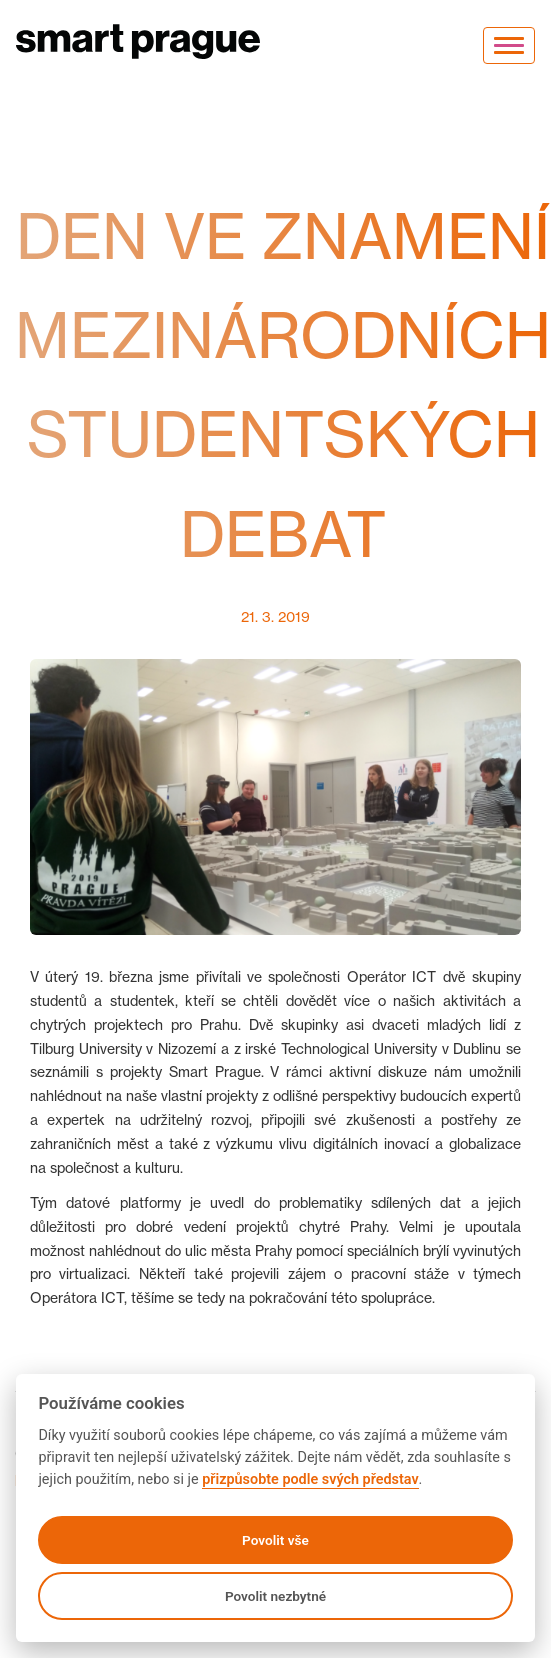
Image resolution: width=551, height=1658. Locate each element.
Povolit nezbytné (275, 1596)
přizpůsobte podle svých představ (310, 1479)
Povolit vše (275, 1540)
